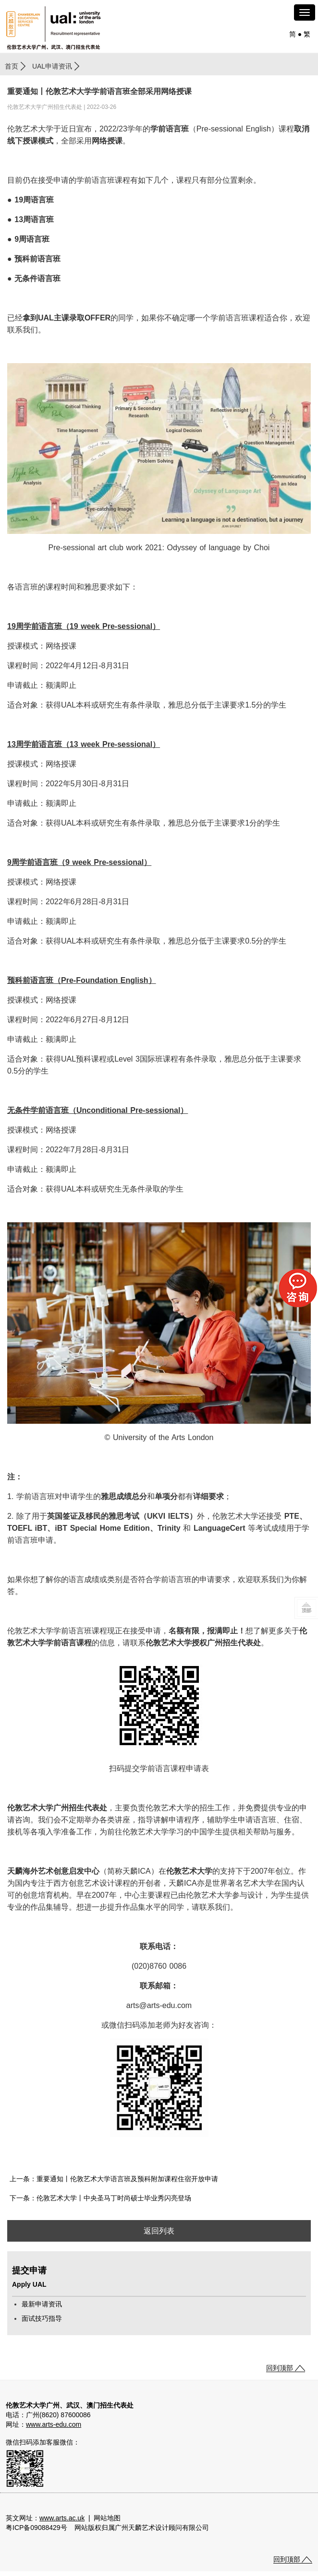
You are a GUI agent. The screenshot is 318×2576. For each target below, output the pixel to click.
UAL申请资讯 (52, 66)
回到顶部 (279, 2368)
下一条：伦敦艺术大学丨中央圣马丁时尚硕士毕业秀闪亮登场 (100, 2198)
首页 (11, 66)
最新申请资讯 (42, 2304)
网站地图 (107, 2518)
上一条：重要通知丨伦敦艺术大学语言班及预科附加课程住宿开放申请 (114, 2179)
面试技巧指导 (42, 2318)
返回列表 (159, 2231)
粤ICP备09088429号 (36, 2527)
